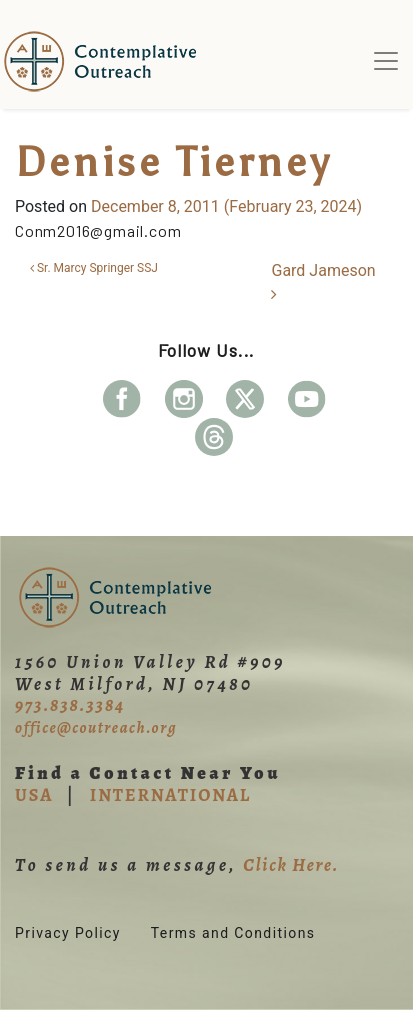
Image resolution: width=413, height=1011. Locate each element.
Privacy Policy (68, 933)
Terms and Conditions (233, 933)
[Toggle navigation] (386, 61)
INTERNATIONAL (170, 795)
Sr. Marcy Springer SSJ (94, 268)
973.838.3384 (70, 705)
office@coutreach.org (96, 728)
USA (34, 795)
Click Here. (291, 865)
